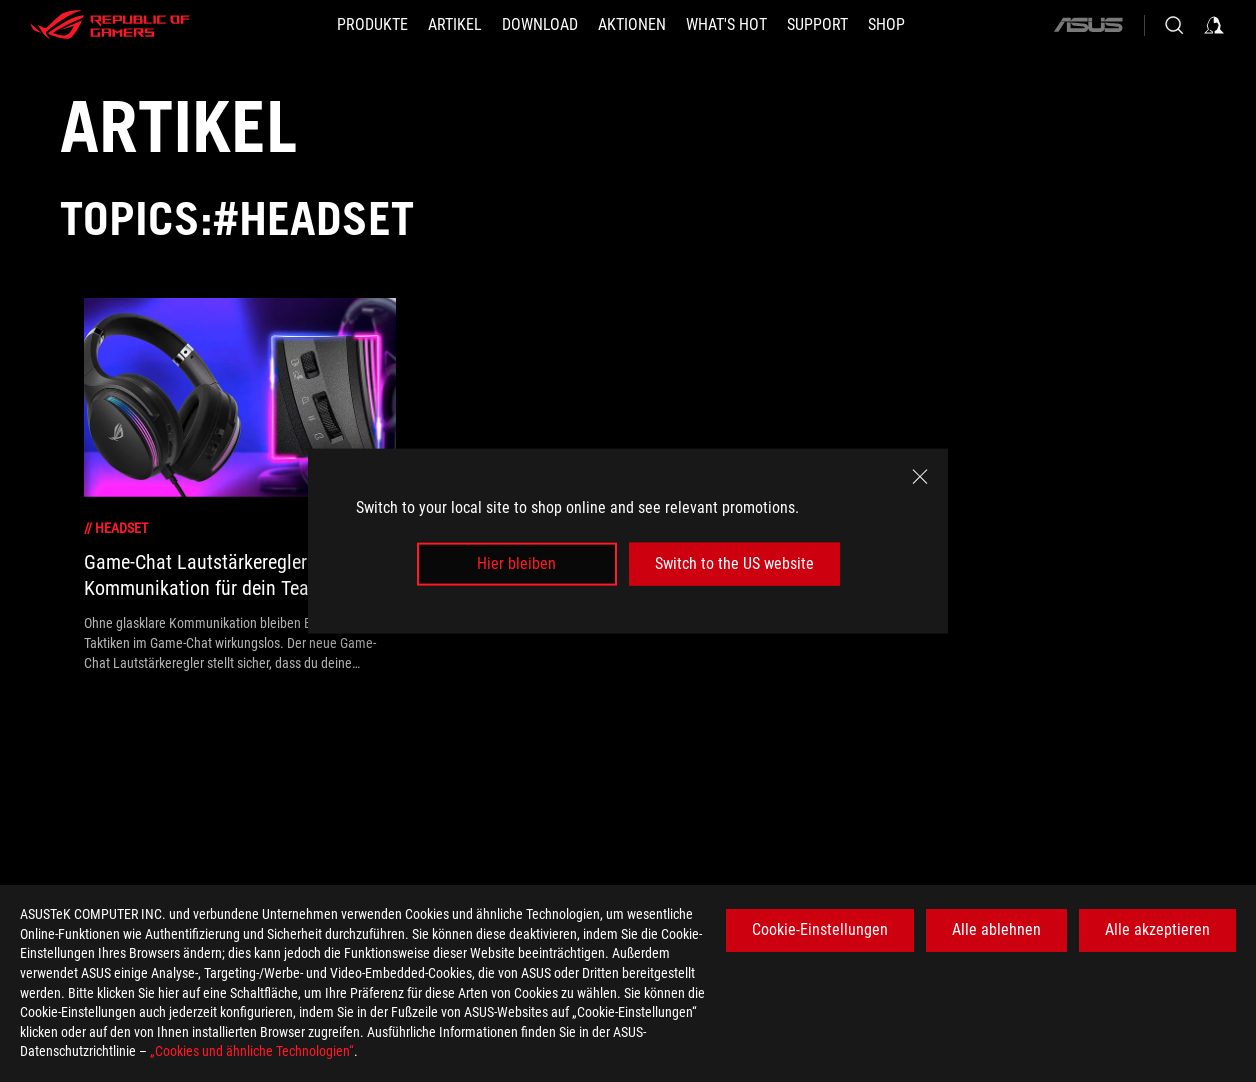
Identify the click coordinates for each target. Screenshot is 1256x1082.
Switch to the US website (734, 563)
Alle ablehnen (996, 929)
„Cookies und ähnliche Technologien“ (252, 1051)
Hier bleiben (516, 563)
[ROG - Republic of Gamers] (110, 25)
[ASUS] (1088, 25)
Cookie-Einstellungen (820, 929)
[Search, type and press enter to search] (1174, 25)
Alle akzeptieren (1157, 929)
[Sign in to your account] (1214, 25)
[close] (920, 477)
